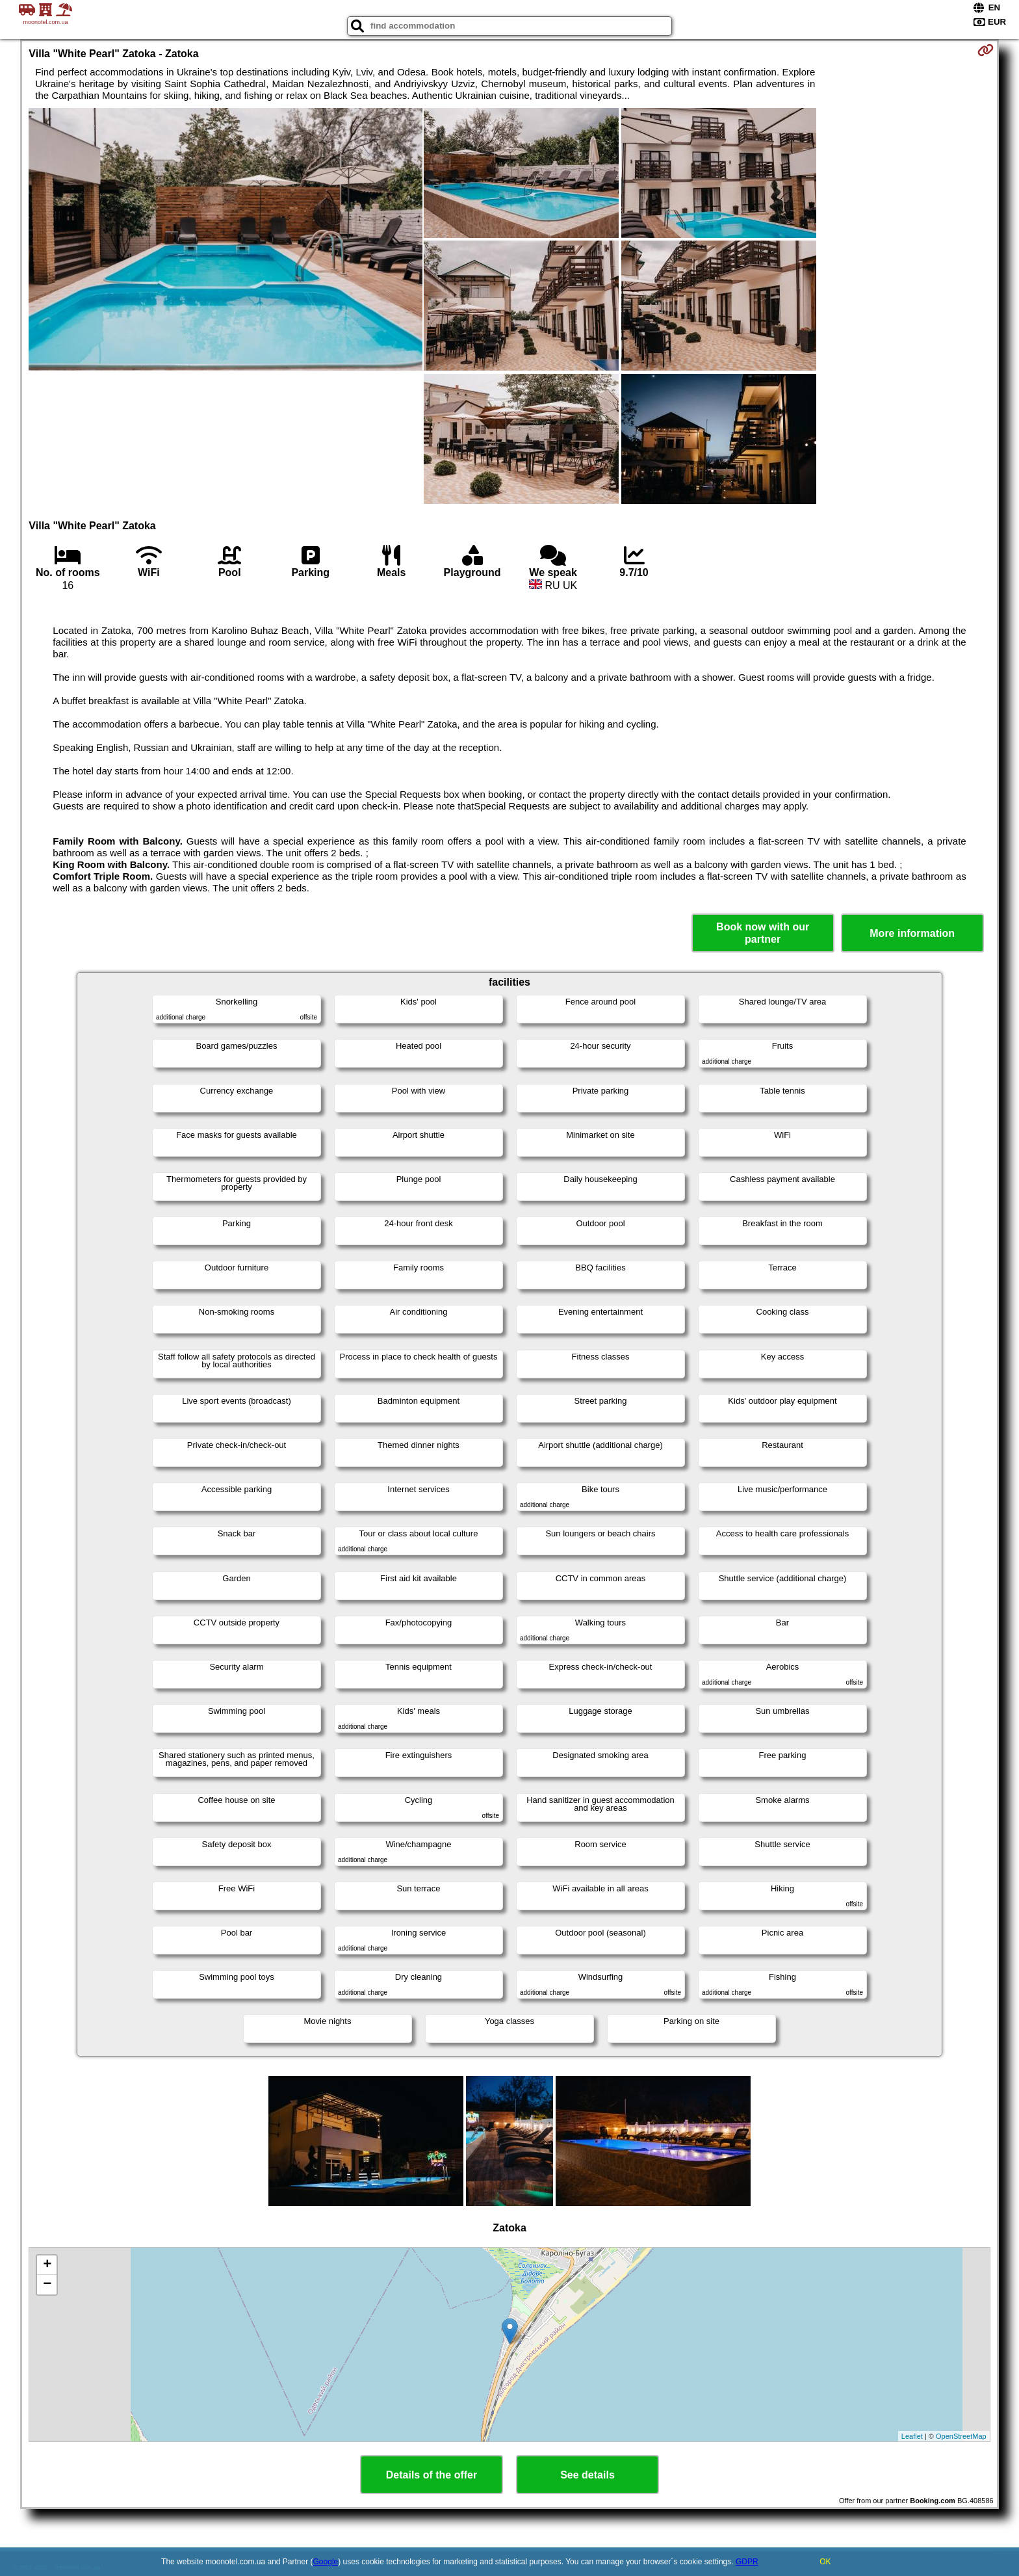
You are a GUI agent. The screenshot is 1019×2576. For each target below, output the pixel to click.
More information (912, 933)
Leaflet (912, 2436)
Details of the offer (431, 2474)
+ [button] (47, 2265)
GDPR (747, 2561)
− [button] (47, 2284)
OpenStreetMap (961, 2436)
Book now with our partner (762, 933)
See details (587, 2474)
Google (326, 2561)
